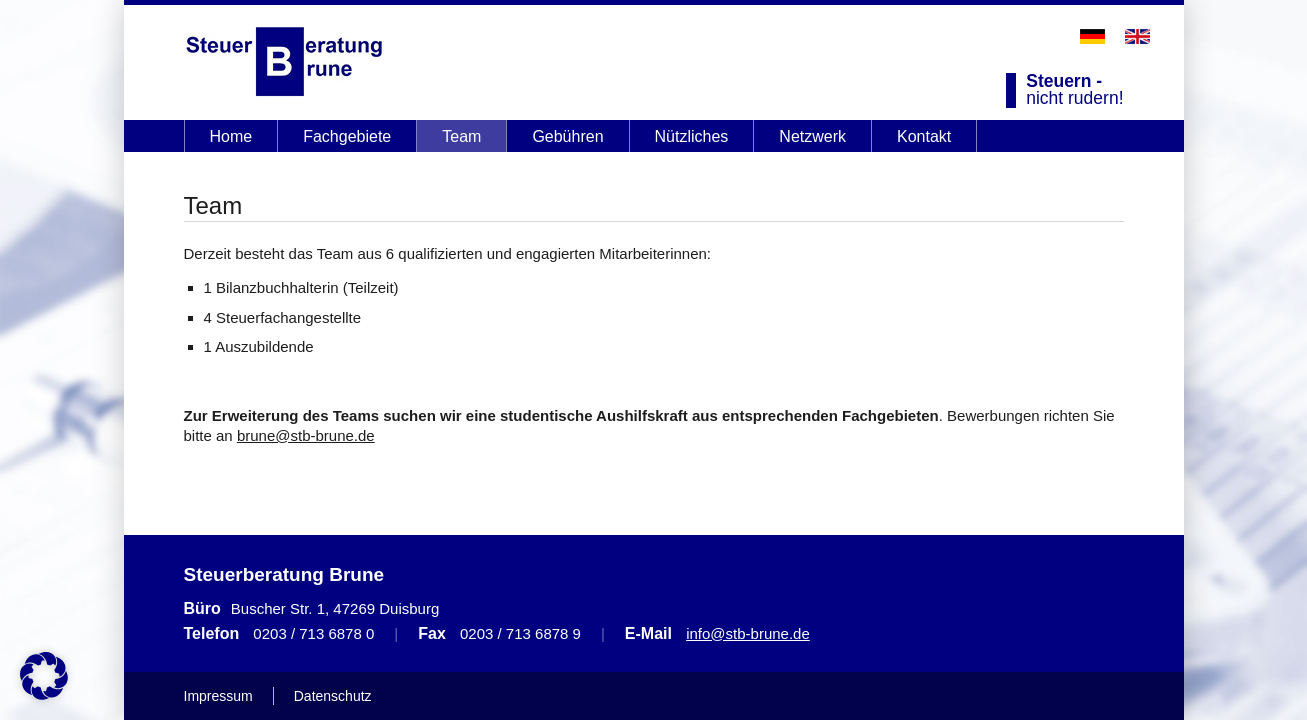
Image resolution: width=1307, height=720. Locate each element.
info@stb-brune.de (748, 633)
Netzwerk (812, 136)
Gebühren (567, 136)
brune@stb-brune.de (306, 435)
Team (461, 136)
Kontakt (924, 136)
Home (231, 136)
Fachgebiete (347, 136)
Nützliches (692, 136)
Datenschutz (333, 696)
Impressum (218, 696)
